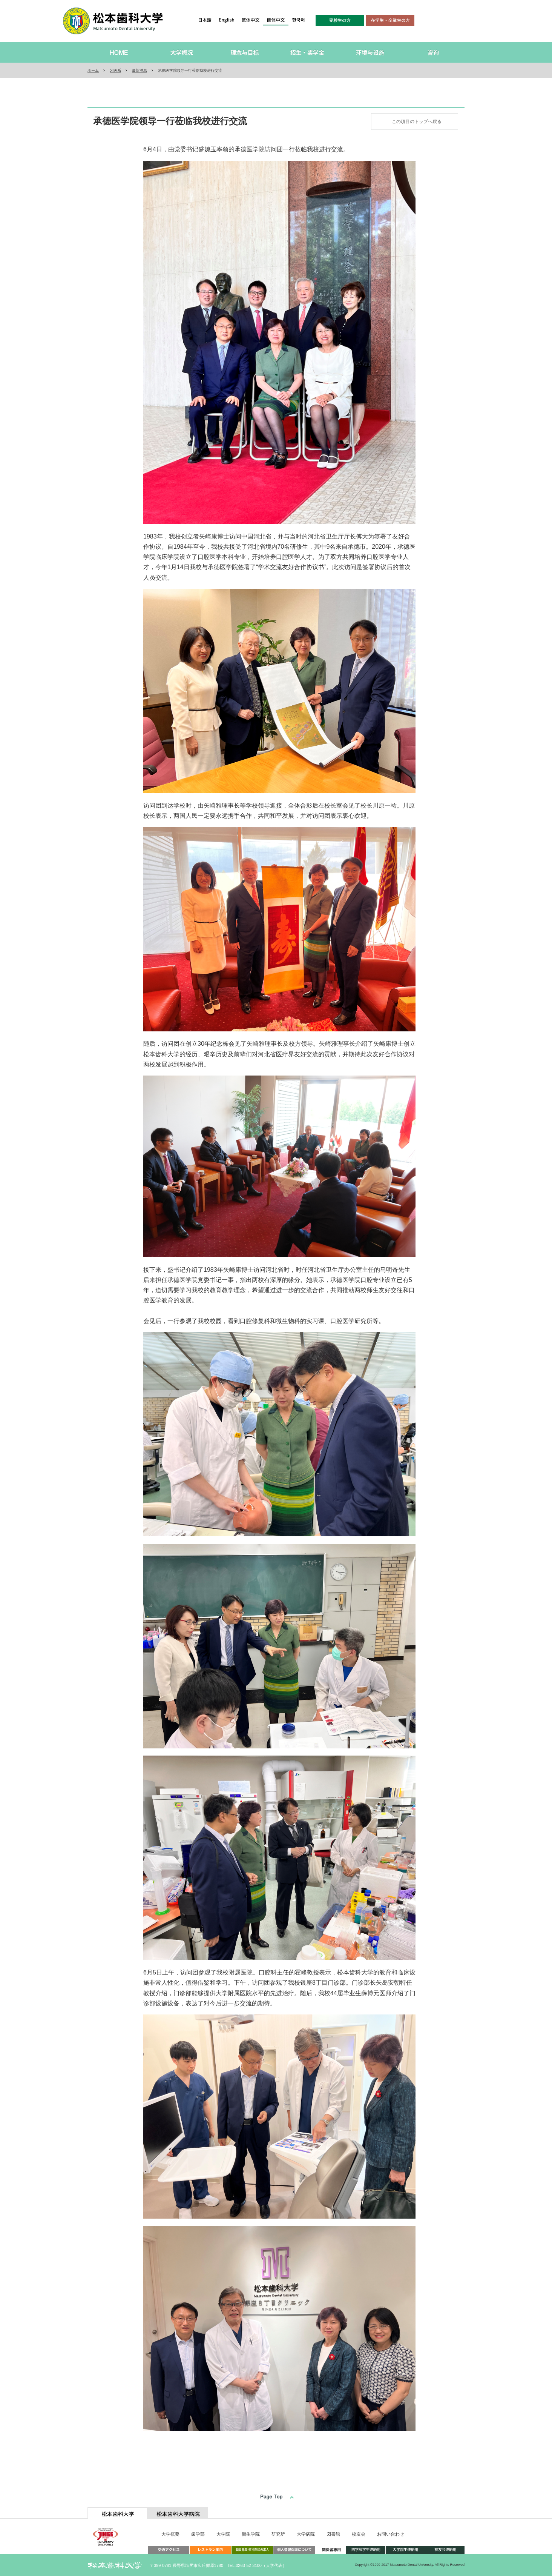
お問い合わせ (390, 2534)
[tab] (117, 2513)
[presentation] (117, 2513)
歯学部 (198, 2534)
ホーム (93, 70)
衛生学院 (251, 2534)
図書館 (333, 2534)
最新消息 (139, 70)
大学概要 (170, 2534)
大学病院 (306, 2534)
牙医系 (115, 70)
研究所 (278, 2534)
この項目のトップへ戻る (417, 121)
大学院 (223, 2534)
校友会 (358, 2534)
